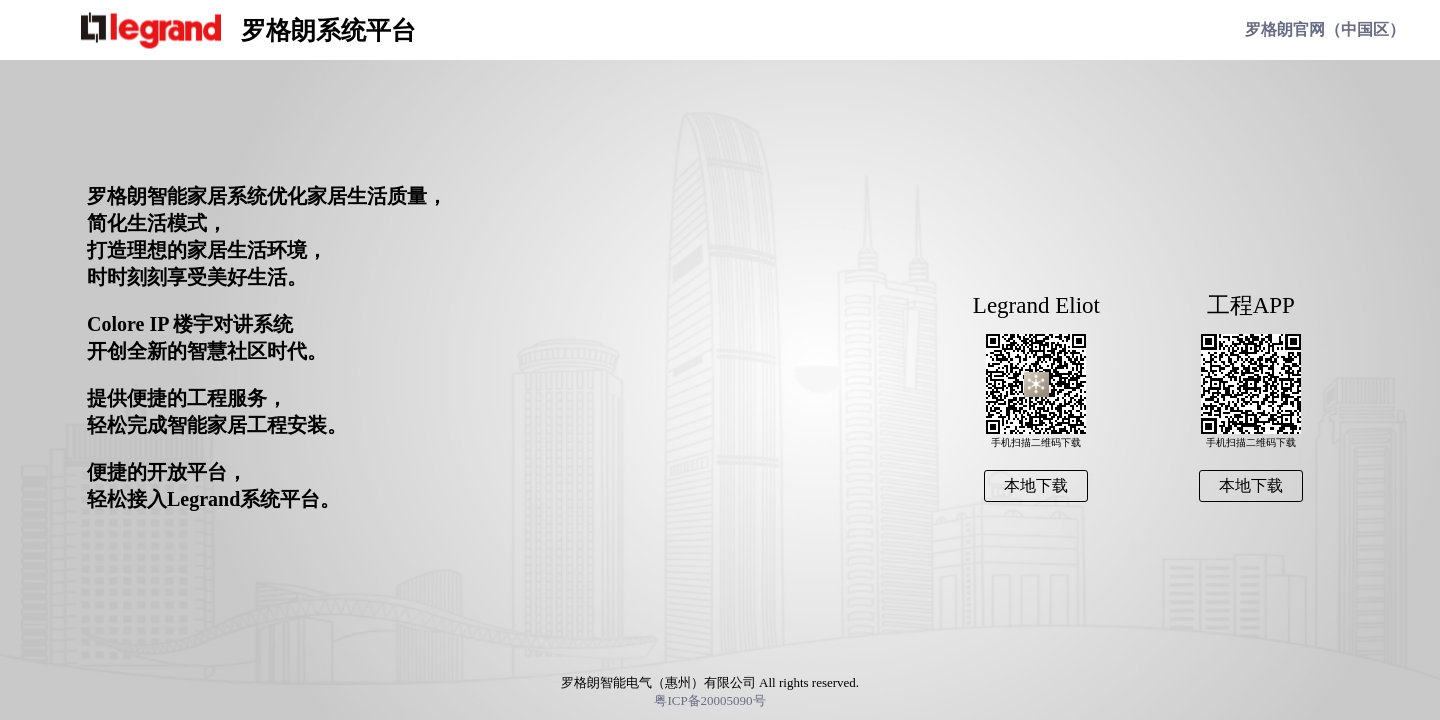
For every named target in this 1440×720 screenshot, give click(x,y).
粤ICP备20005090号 (709, 700)
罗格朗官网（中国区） (1325, 29)
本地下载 (1251, 485)
